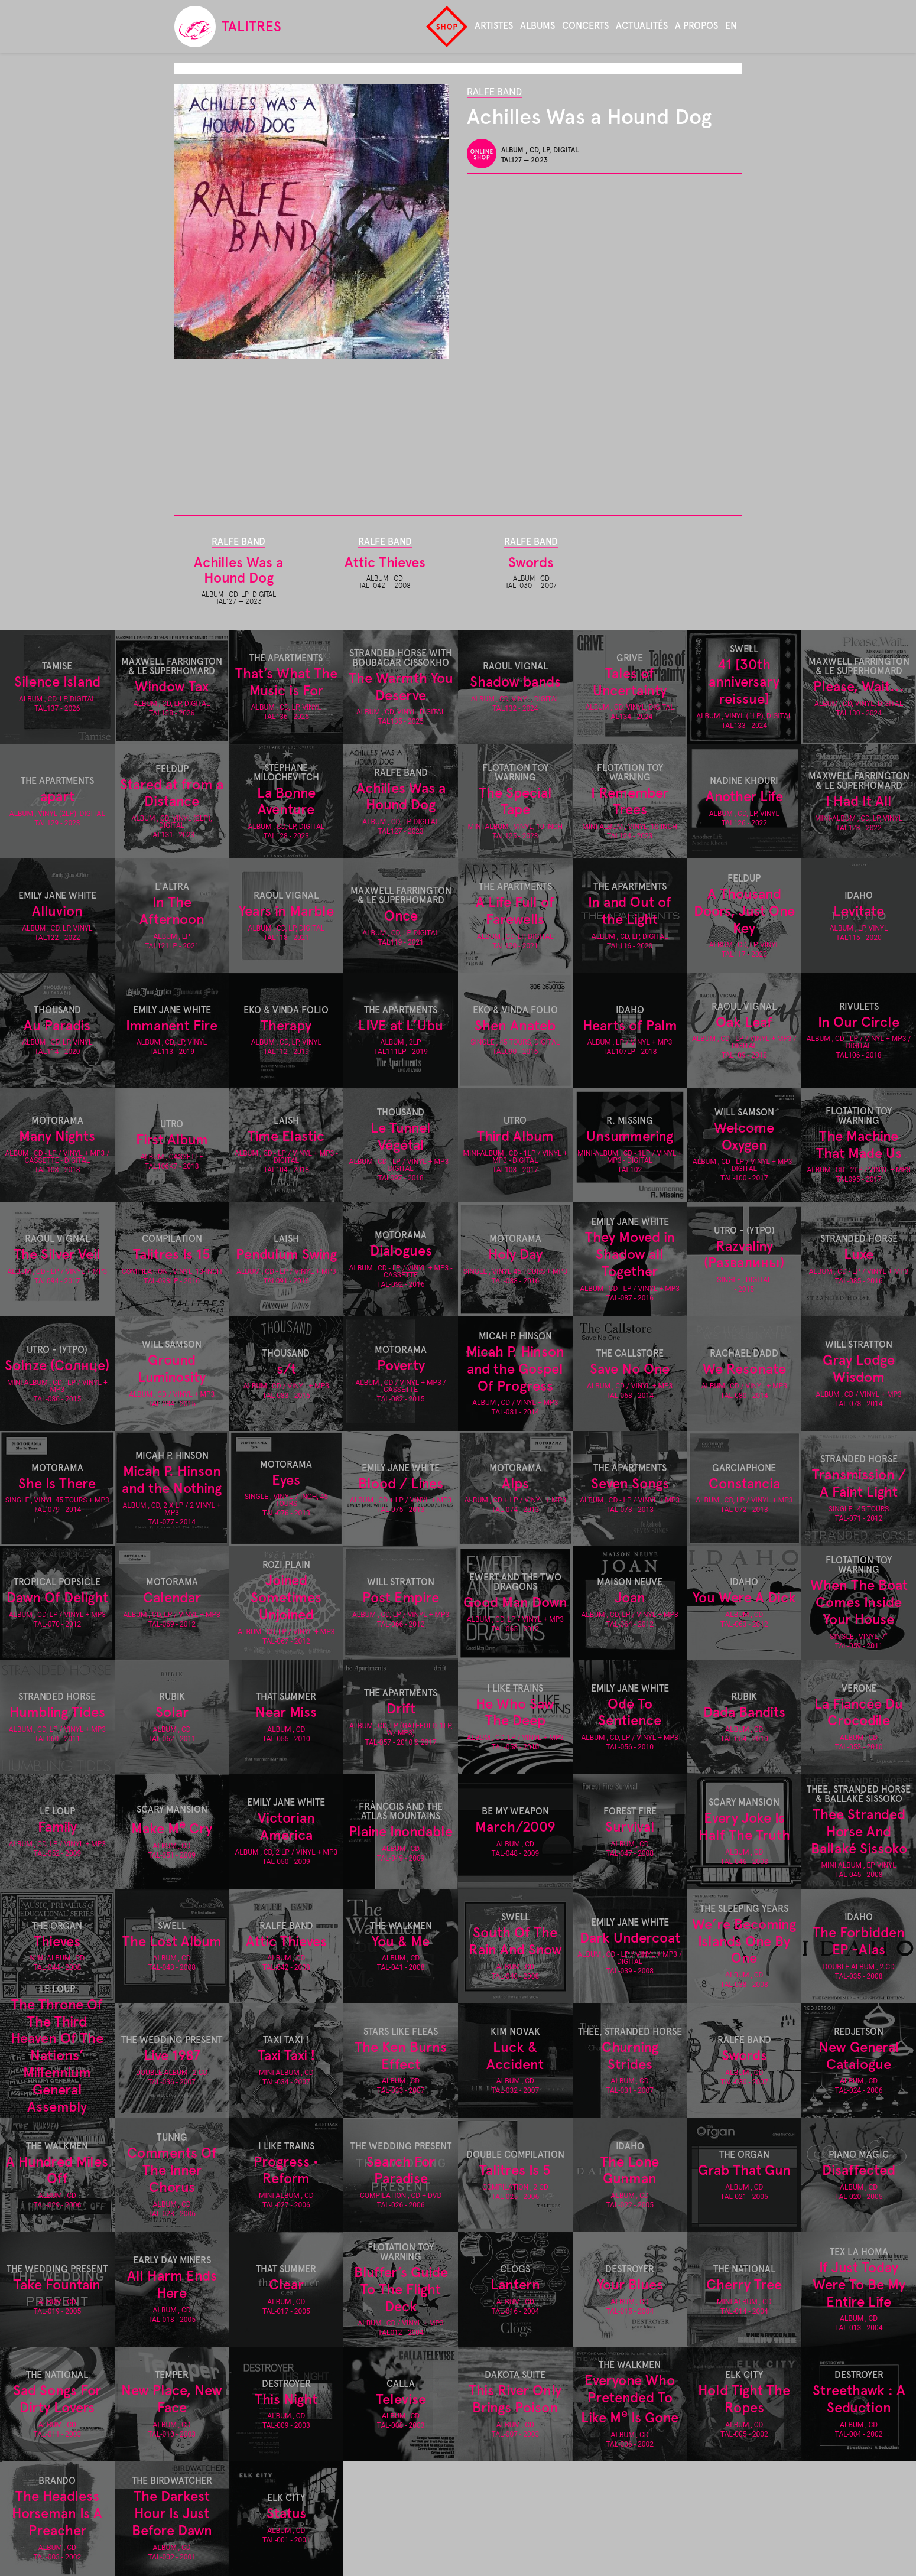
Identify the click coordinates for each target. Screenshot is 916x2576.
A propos (696, 25)
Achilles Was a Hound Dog (238, 570)
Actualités (642, 25)
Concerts (585, 25)
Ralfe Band (494, 91)
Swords (531, 562)
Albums (537, 25)
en (731, 25)
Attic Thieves (385, 562)
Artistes (494, 25)
